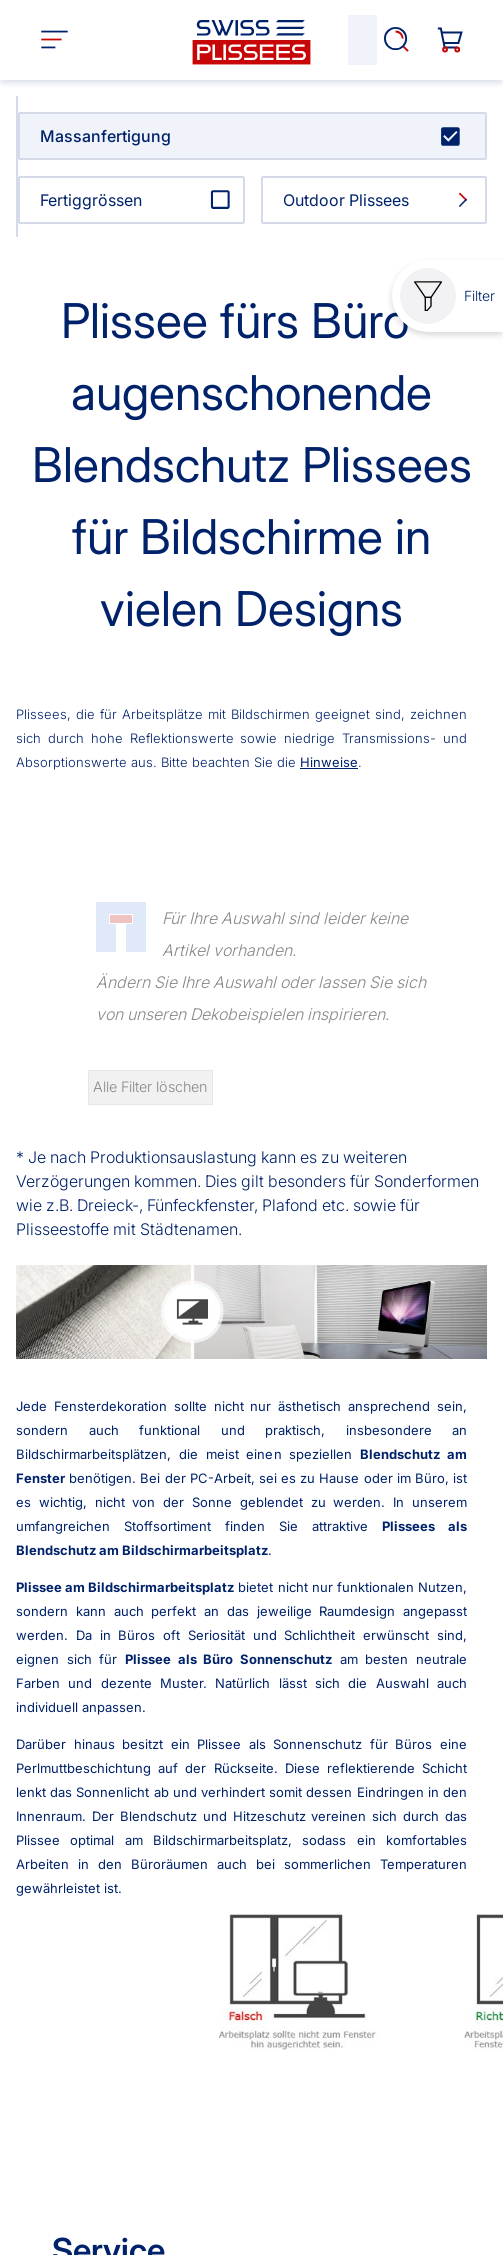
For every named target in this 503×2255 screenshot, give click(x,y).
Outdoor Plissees (346, 200)
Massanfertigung (105, 136)
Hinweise (329, 762)
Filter (447, 296)
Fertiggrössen (91, 200)
